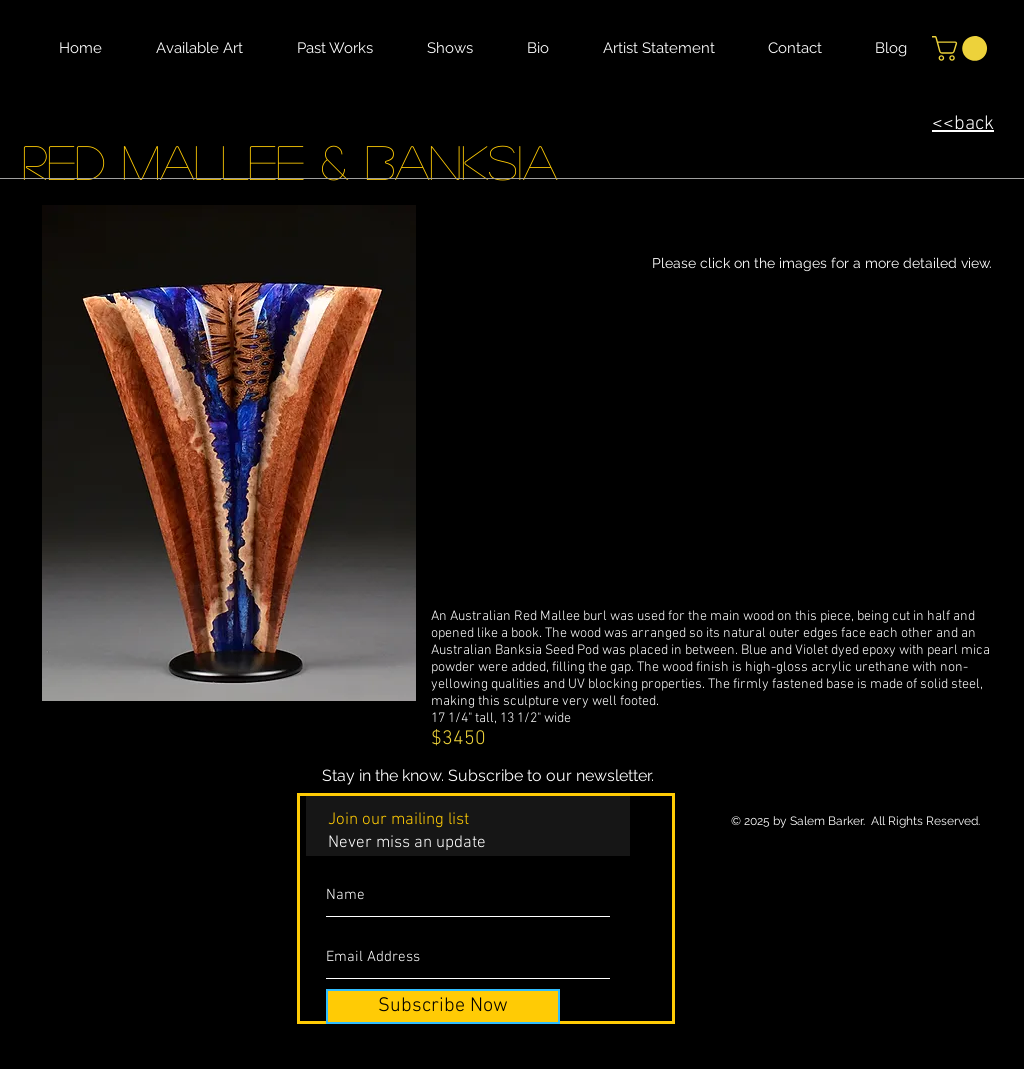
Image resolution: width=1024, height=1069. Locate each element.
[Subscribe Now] (443, 1006)
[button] (962, 48)
